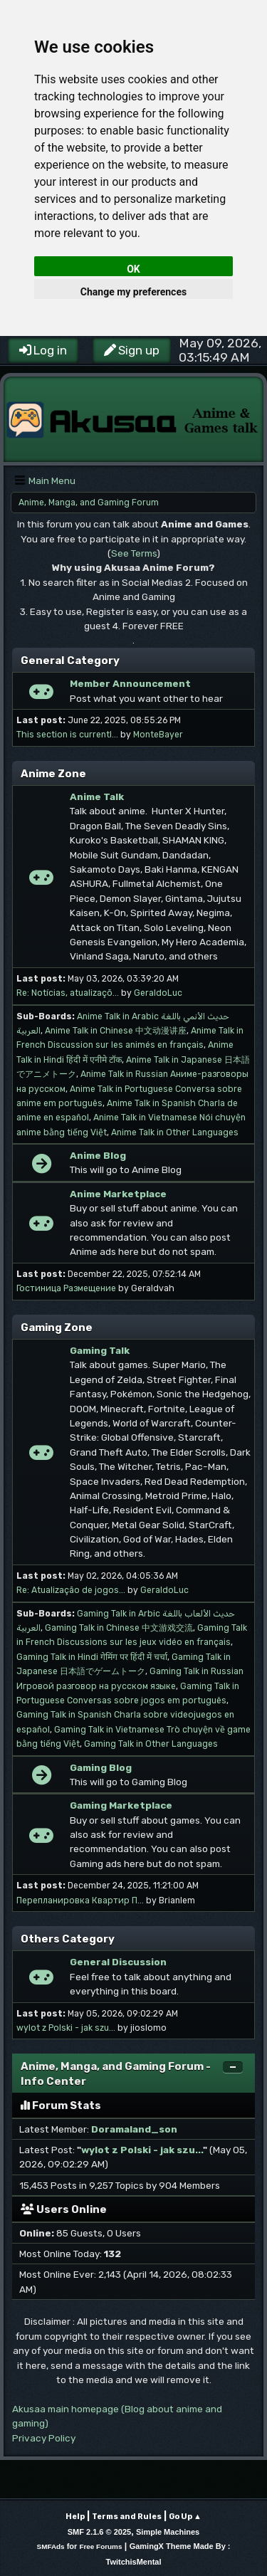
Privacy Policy (43, 2438)
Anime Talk (97, 796)
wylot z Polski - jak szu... (65, 2028)
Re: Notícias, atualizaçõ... (67, 993)
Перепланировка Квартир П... (80, 1900)
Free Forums (100, 2546)
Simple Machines (167, 2532)
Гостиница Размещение (66, 1288)
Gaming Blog (101, 1767)
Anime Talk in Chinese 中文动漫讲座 (116, 1031)
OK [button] (133, 269)
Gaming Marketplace (121, 1805)
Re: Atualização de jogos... (70, 1590)
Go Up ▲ (185, 2516)
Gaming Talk (100, 1350)
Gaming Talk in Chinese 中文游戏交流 (119, 1628)
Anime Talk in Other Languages (175, 1132)
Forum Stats (61, 2105)
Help (75, 2516)
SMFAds (51, 2546)
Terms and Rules (127, 2516)
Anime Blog (98, 1155)
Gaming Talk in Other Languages (151, 1744)
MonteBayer (158, 735)
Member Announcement (130, 683)
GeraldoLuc (158, 993)
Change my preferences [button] (133, 292)
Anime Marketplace (118, 1193)
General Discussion (118, 1961)
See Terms (134, 553)
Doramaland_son (134, 2129)
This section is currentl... (67, 735)
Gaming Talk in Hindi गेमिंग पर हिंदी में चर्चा (91, 1657)
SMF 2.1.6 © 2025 (99, 2532)
